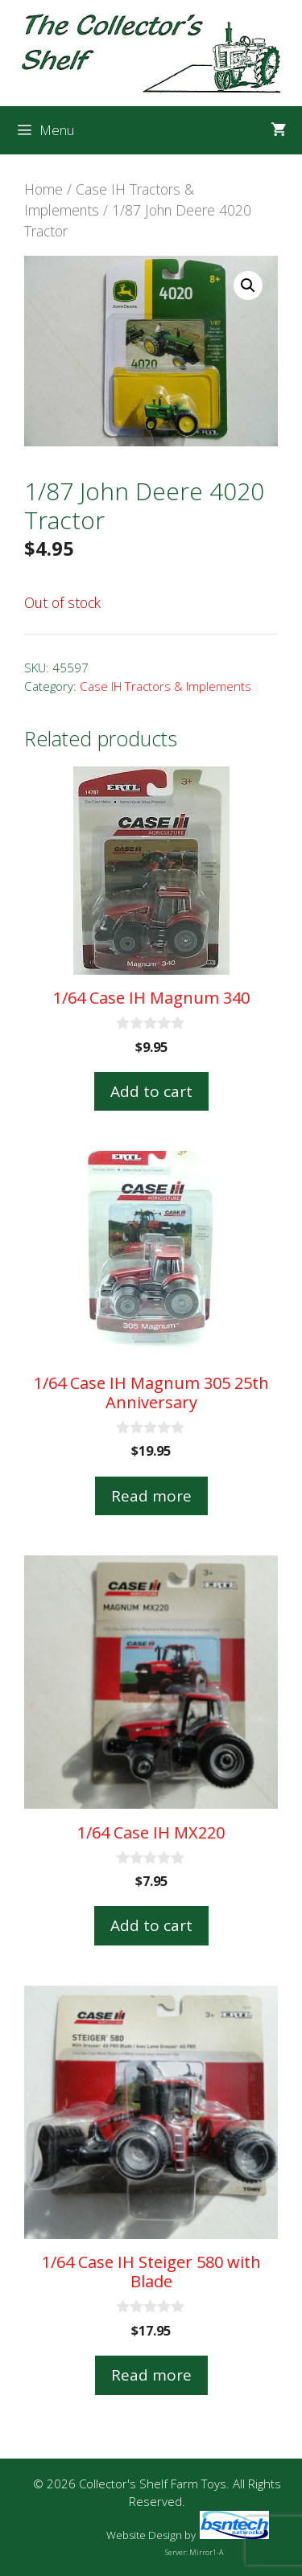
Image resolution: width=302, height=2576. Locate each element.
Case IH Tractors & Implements (165, 686)
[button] (248, 285)
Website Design (144, 2535)
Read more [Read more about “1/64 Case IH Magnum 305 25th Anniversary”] (151, 1495)
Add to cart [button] (151, 1091)
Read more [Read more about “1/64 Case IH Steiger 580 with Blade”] (151, 2374)
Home (43, 189)
